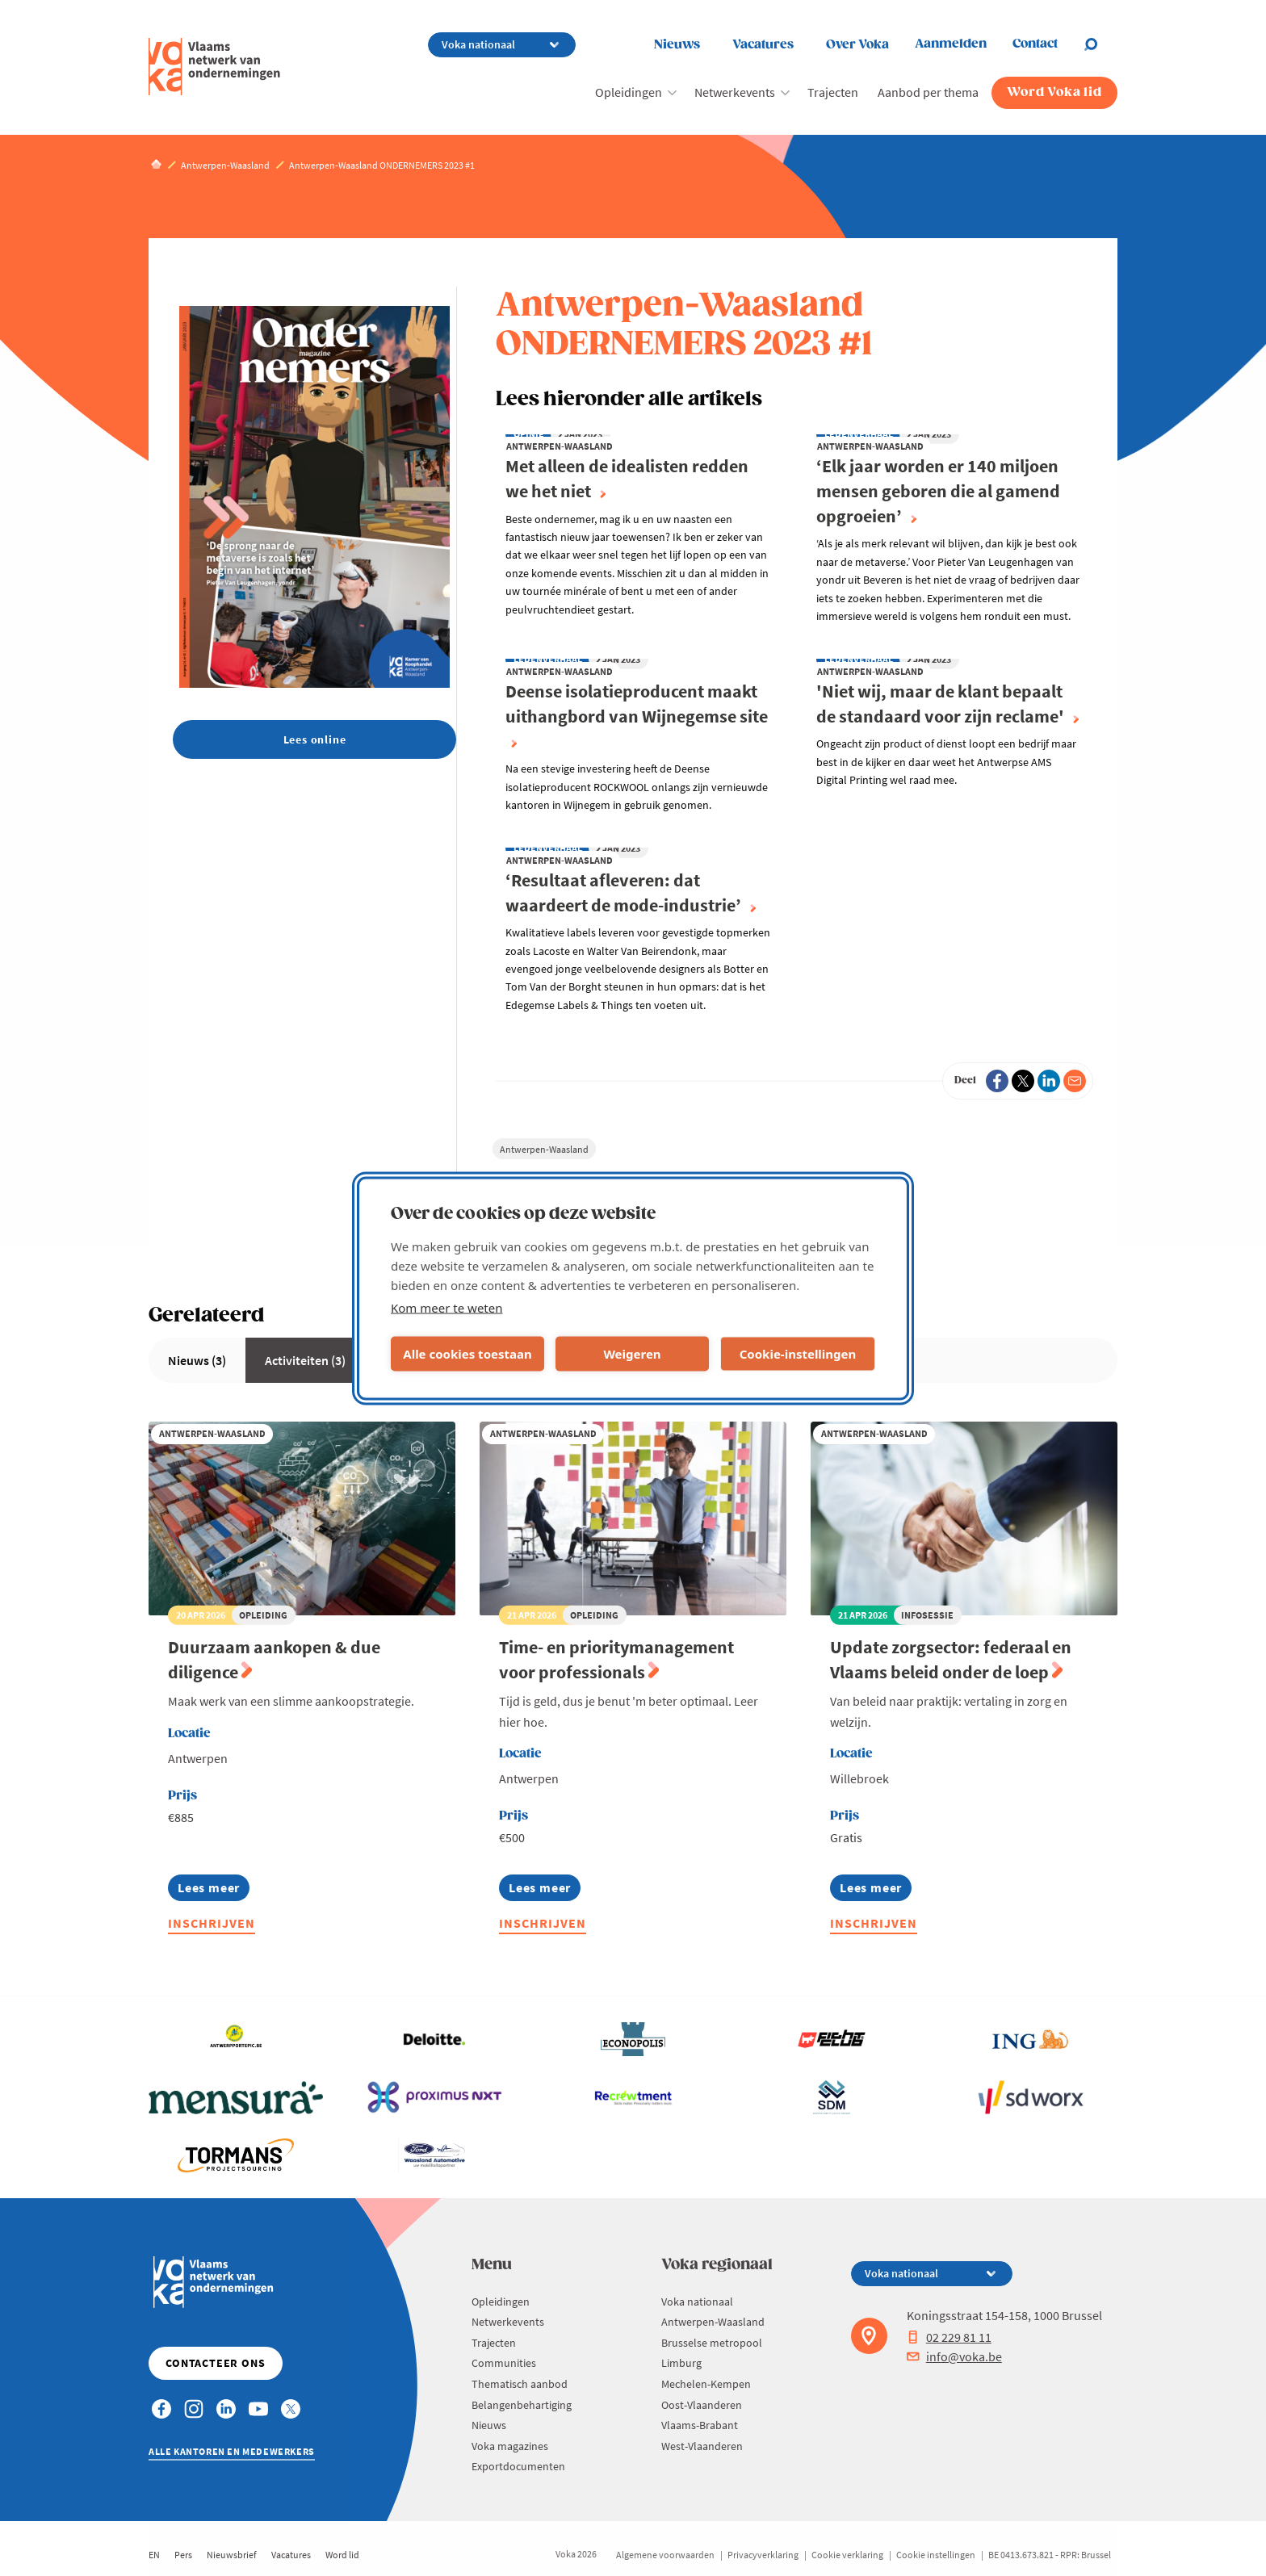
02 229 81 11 (949, 2337)
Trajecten (832, 92)
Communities (504, 2363)
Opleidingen (628, 92)
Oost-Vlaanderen (701, 2405)
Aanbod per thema (928, 92)
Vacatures (763, 44)
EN (154, 2555)
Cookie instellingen (935, 2555)
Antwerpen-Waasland (544, 1149)
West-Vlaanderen (702, 2446)
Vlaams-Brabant (699, 2425)
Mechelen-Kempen (706, 2384)
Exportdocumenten (518, 2466)
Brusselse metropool (711, 2342)
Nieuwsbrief (232, 2555)
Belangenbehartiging (522, 2405)
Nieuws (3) (197, 1360)
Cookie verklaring (847, 2555)
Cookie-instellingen (798, 1354)
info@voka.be (954, 2356)
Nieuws (677, 44)
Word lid (342, 2555)
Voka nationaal (697, 2301)
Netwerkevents (734, 92)
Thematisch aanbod (520, 2384)
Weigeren (631, 1354)
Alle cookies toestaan (467, 1354)
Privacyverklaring (763, 2555)
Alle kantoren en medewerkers (232, 2451)
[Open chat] (1100, 44)
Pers (183, 2555)
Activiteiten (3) (305, 1360)
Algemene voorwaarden (665, 2555)
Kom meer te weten (447, 1307)
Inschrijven (211, 1923)
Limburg (681, 2363)
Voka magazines (510, 2446)
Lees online (314, 739)
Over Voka (857, 44)
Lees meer (209, 1890)
